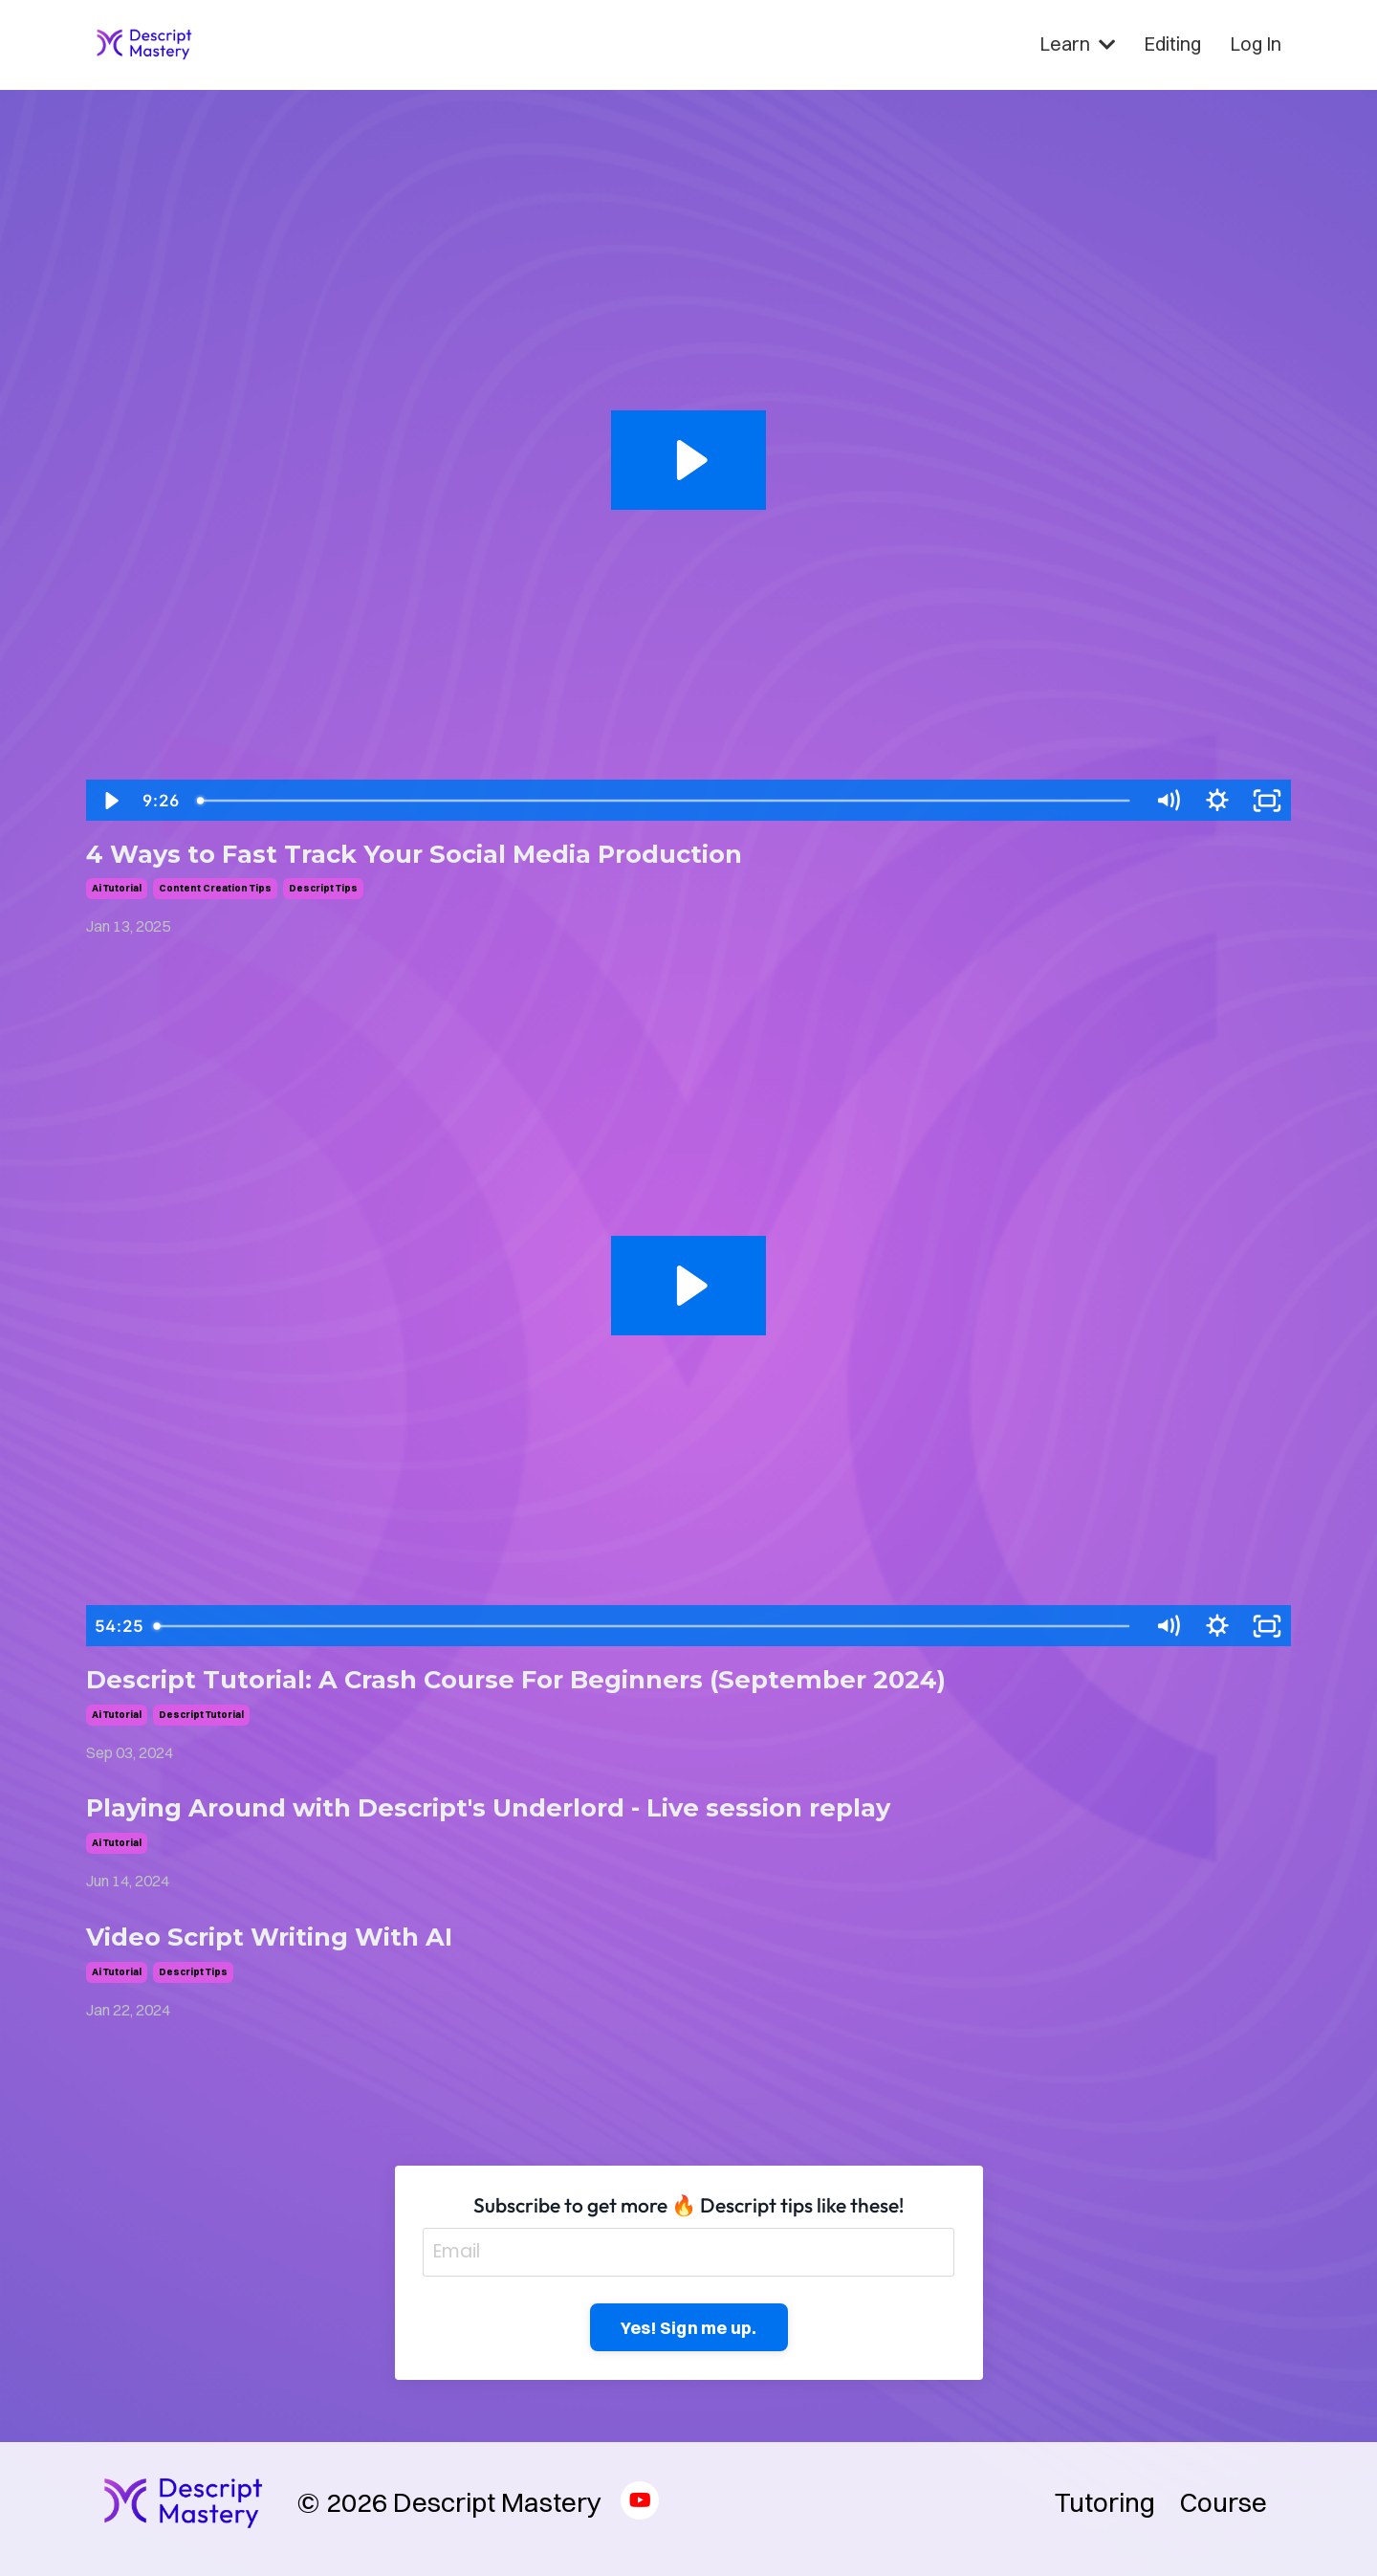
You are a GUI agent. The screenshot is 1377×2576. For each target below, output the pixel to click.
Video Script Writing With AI (286, 1945)
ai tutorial (117, 890)
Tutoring (1105, 2515)
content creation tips (215, 890)
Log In (1255, 44)
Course (1223, 2515)
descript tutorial (201, 1718)
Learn (1076, 44)
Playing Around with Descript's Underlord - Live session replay (521, 1814)
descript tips (323, 890)
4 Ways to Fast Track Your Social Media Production (441, 854)
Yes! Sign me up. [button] (689, 2339)
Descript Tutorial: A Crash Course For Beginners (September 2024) (549, 1683)
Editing (1172, 44)
